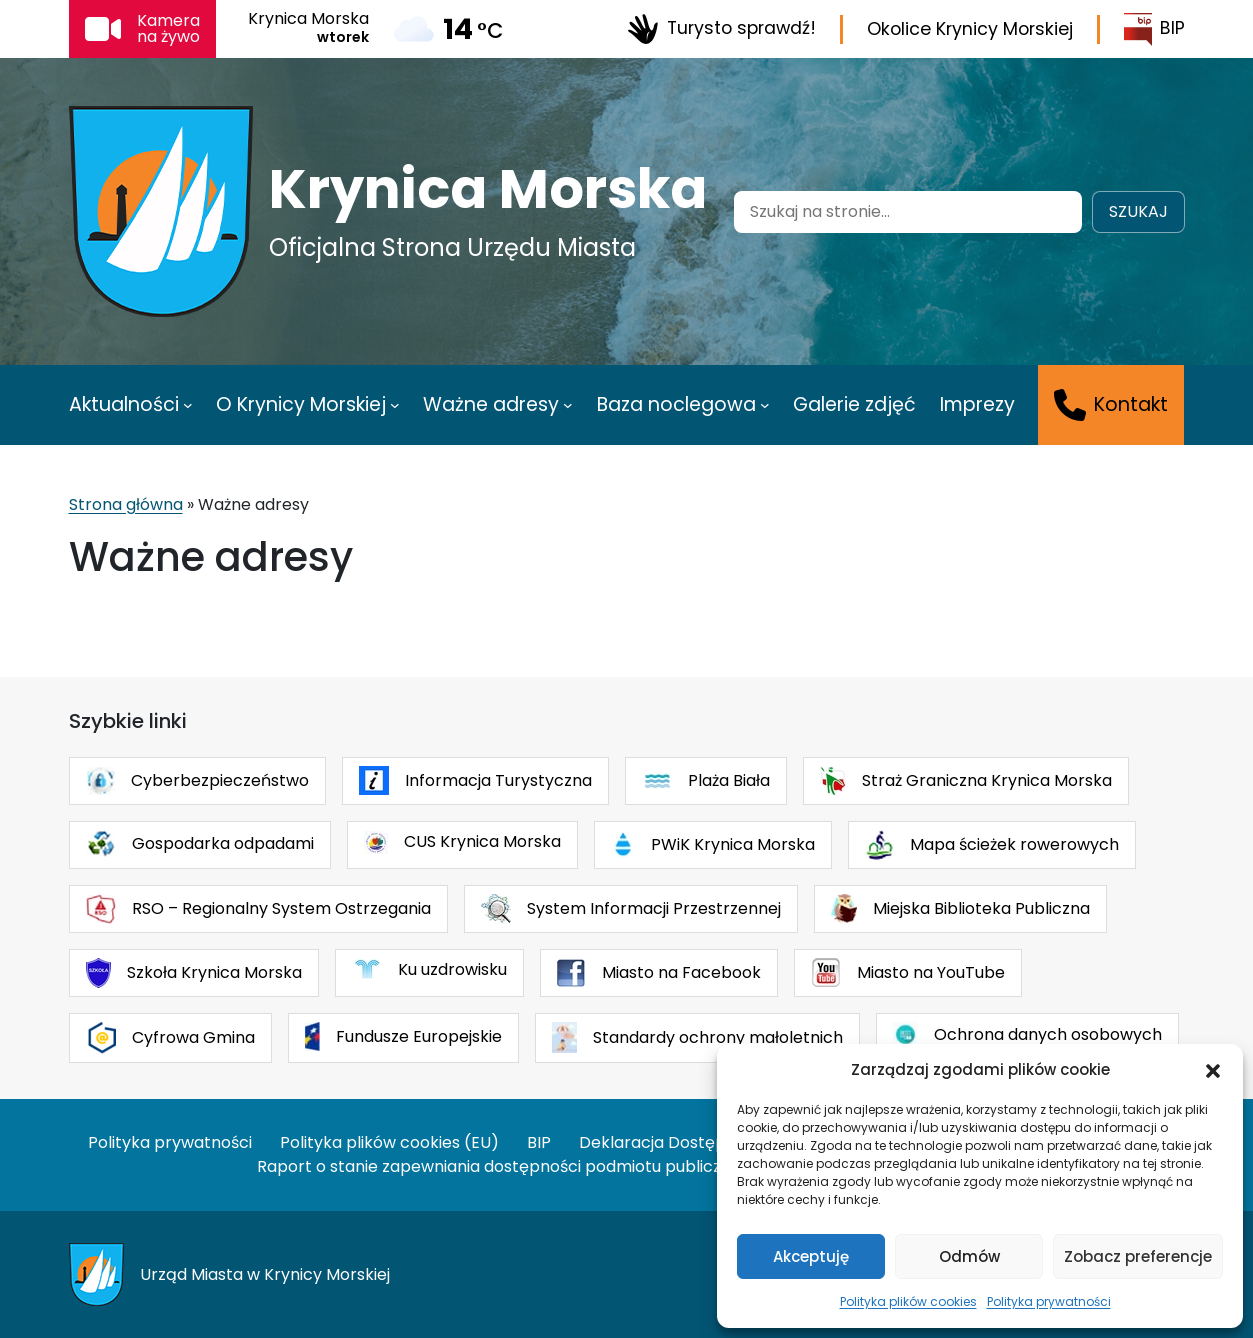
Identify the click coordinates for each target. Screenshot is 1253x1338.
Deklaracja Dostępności (673, 1142)
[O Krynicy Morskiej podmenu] (395, 405)
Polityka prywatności (1049, 1301)
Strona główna (126, 504)
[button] (1213, 1070)
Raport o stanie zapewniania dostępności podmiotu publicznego (509, 1166)
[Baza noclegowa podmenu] (765, 405)
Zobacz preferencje (1138, 1256)
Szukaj (1138, 211)
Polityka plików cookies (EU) (389, 1142)
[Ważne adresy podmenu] (568, 405)
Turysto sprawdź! (721, 29)
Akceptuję (811, 1256)
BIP (1154, 29)
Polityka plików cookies (908, 1301)
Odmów (969, 1256)
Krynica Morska (488, 189)
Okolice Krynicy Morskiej (970, 29)
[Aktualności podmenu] (188, 405)
